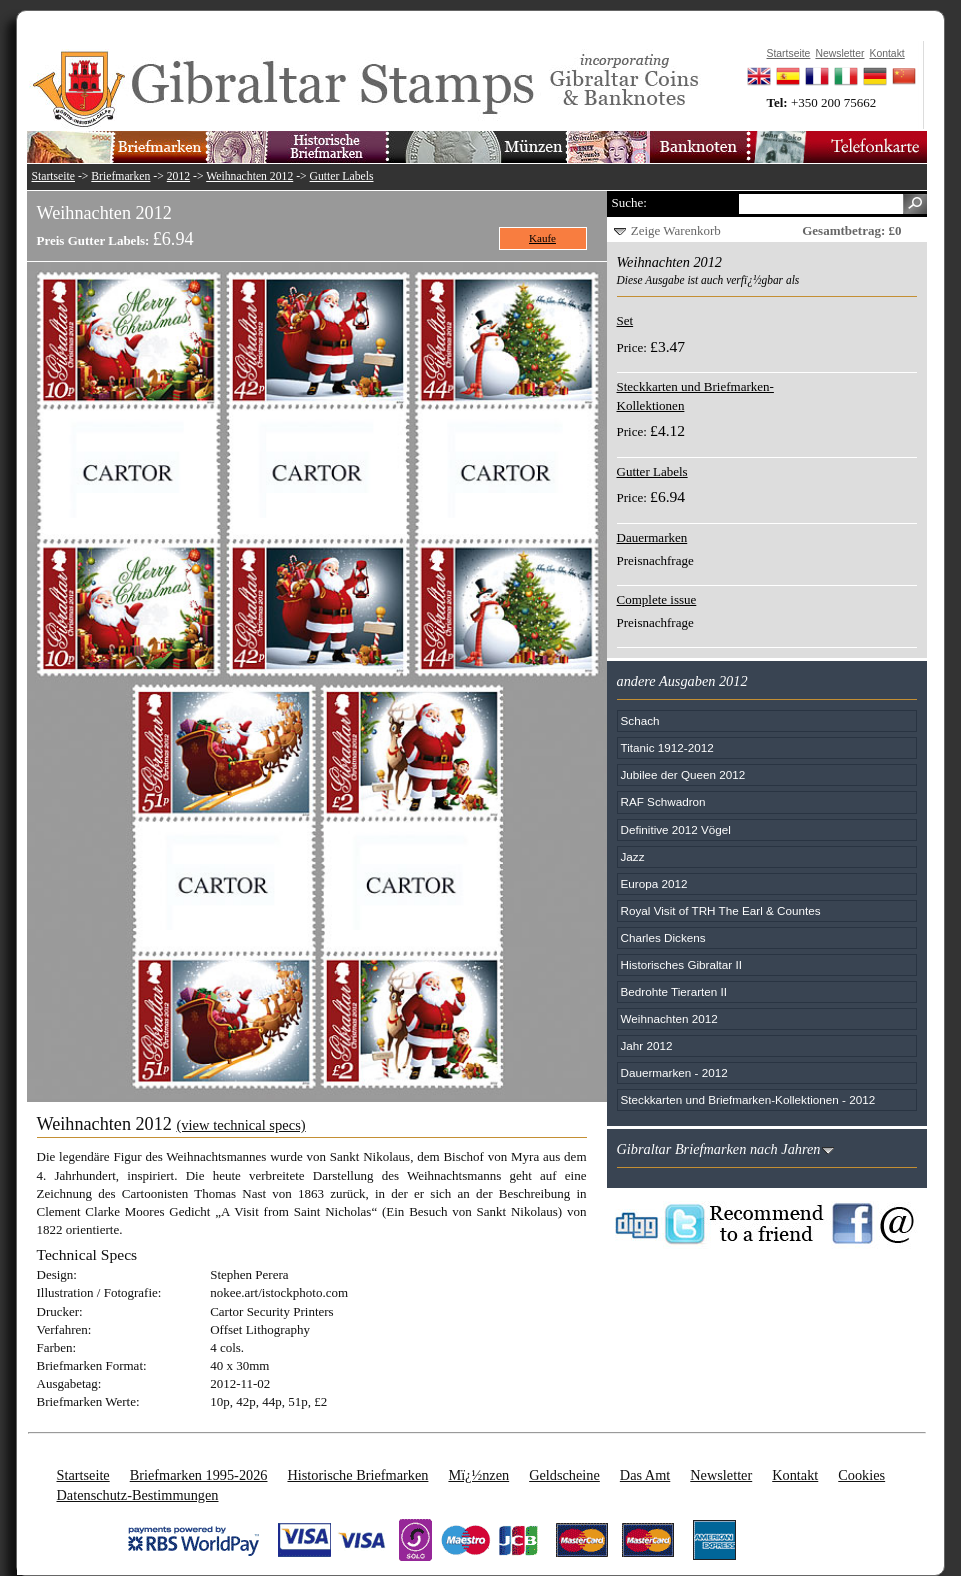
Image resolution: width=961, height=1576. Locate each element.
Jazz (633, 856)
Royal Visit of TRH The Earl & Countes (721, 910)
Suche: (629, 202)
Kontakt (795, 1475)
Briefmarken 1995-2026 (199, 1475)
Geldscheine (564, 1475)
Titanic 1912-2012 (667, 747)
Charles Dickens (663, 937)
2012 (178, 176)
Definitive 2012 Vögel (676, 829)
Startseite (54, 176)
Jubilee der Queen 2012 (683, 774)
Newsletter (721, 1475)
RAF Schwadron (663, 801)
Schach (640, 720)
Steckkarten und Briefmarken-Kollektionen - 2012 (748, 1099)
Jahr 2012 (647, 1045)
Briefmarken (120, 176)
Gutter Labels (342, 176)
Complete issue (657, 599)
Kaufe (542, 238)
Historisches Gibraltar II (681, 964)
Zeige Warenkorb (676, 230)
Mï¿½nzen (478, 1475)
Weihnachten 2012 (249, 176)
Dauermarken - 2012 (674, 1072)
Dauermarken (652, 537)
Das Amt (645, 1475)
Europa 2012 (654, 883)
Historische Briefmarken (357, 1475)
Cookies (861, 1475)
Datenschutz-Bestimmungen (138, 1495)
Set (625, 320)
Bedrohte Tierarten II (674, 991)
